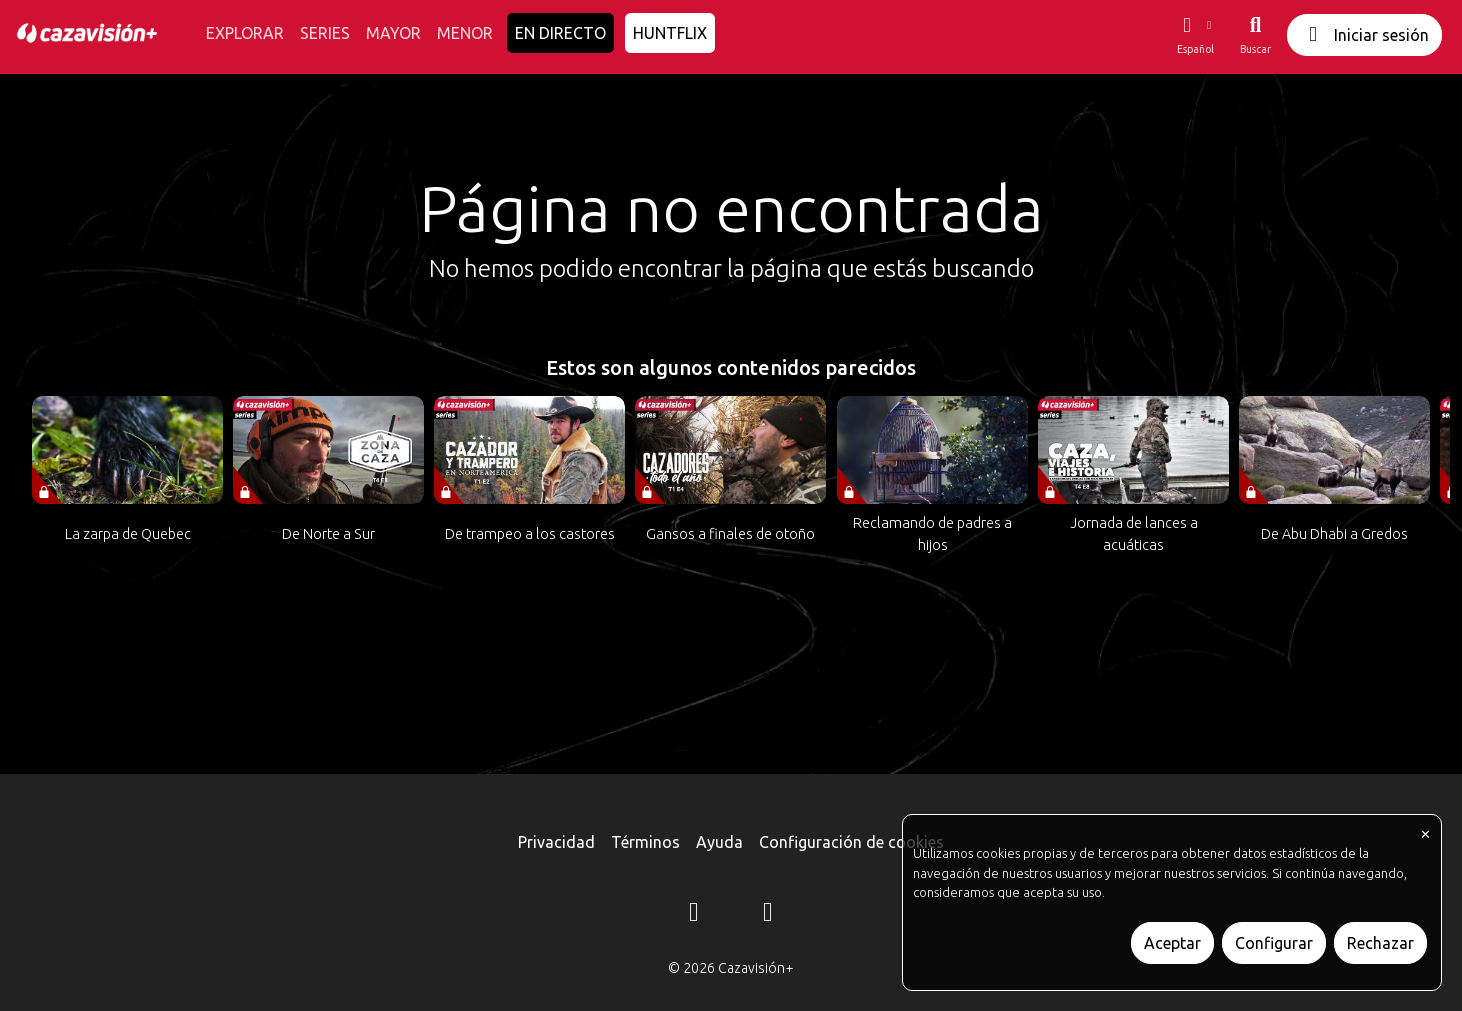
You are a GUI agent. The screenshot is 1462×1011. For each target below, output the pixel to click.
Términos (645, 842)
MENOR (465, 33)
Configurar (1274, 943)
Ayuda (719, 842)
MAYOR (393, 33)
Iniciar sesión (1364, 34)
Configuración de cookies (851, 842)
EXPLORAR (245, 33)
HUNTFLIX (670, 33)
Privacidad (556, 842)
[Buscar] (1255, 35)
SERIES (325, 33)
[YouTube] (768, 915)
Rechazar (1380, 943)
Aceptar (1172, 943)
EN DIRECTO (560, 33)
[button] (1195, 35)
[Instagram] (694, 915)
